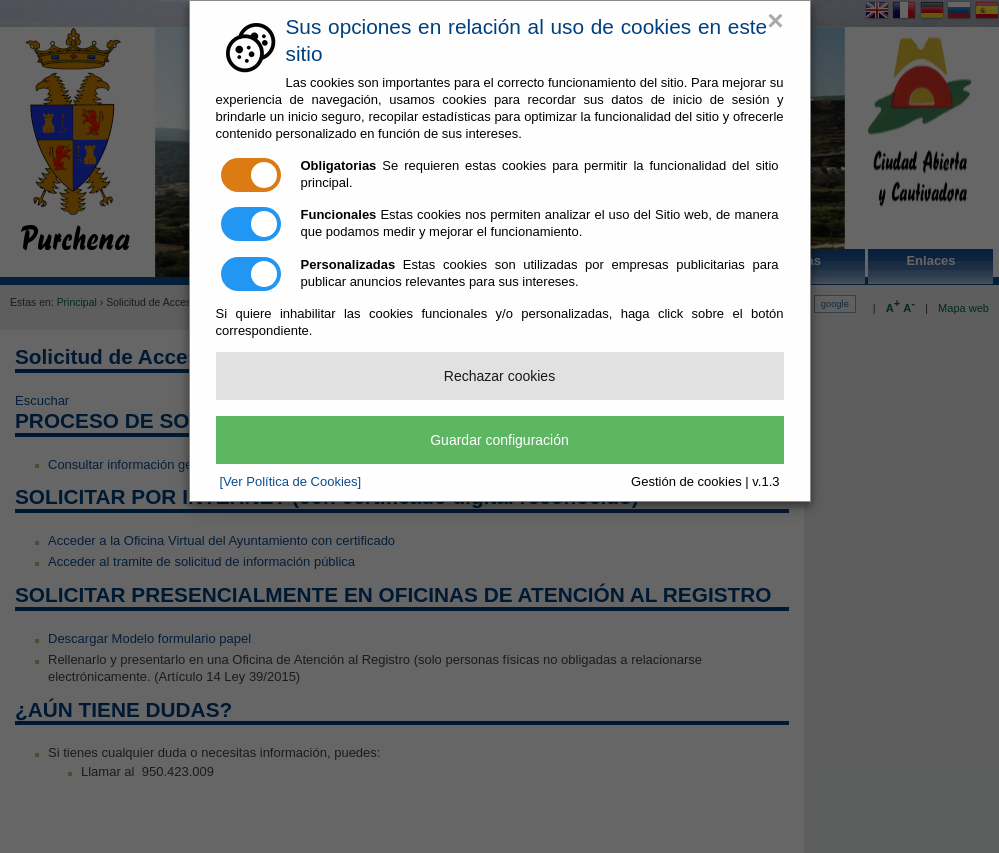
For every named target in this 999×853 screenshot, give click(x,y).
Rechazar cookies (499, 376)
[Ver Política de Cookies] (291, 481)
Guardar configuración (499, 440)
